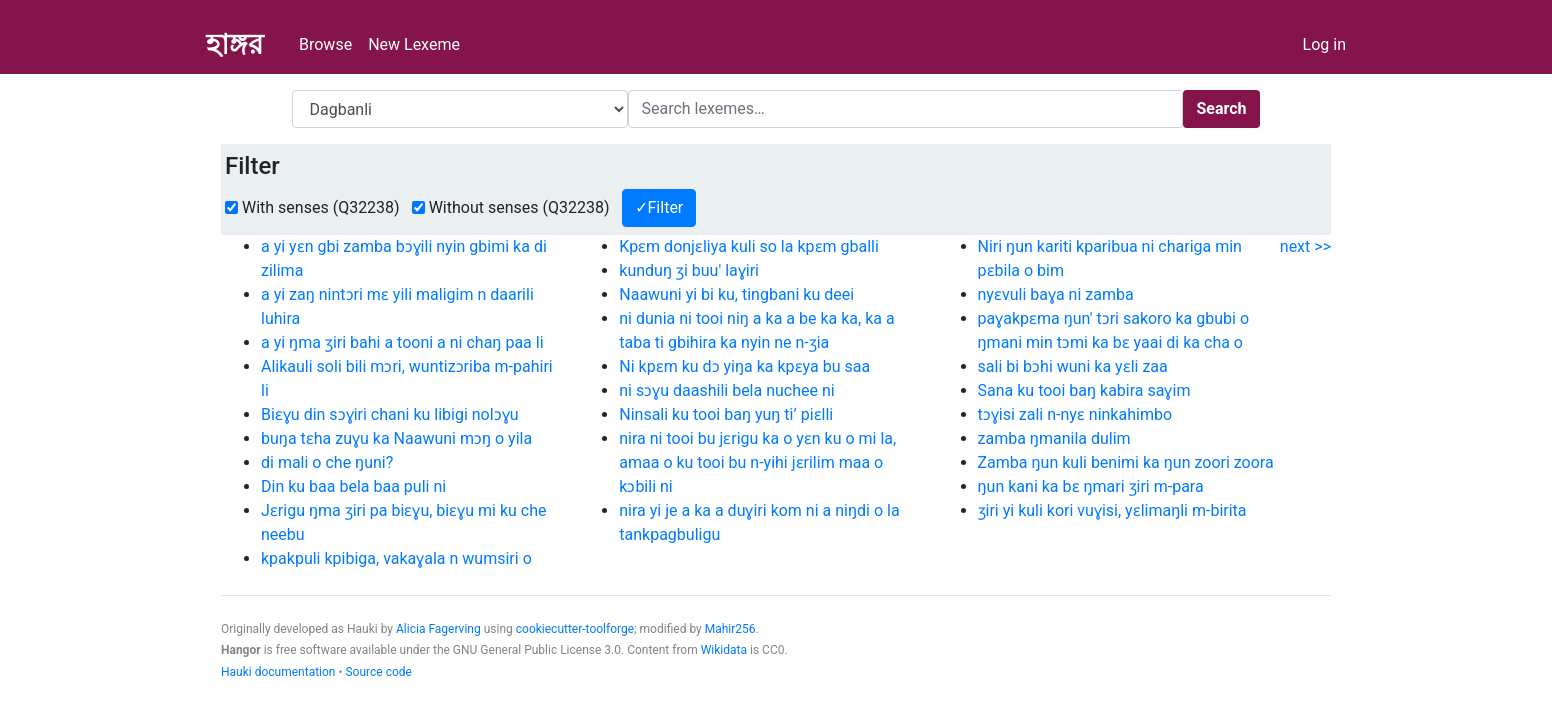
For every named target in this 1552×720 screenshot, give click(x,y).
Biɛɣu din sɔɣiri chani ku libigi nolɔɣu (389, 414)
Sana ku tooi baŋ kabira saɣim (1084, 390)
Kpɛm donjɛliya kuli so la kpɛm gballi (749, 246)
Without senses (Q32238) (519, 207)
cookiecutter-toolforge (575, 629)
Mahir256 (730, 629)
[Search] (905, 109)
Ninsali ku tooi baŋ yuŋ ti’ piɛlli (726, 414)
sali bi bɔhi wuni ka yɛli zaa (1073, 366)
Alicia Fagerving (438, 629)
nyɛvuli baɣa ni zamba (1056, 294)
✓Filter (659, 207)
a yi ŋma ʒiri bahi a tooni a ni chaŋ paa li (402, 342)
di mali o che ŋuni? (327, 462)
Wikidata (724, 650)
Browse (325, 44)
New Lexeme (414, 44)
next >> (1305, 246)
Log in (1324, 44)
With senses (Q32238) (321, 207)
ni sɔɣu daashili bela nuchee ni (726, 390)
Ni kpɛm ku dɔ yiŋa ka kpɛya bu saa (744, 366)
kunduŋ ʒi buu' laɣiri (689, 270)
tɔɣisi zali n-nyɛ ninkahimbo (1075, 414)
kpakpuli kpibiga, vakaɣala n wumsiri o (396, 558)
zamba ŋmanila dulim (1054, 438)
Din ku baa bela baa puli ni (353, 486)
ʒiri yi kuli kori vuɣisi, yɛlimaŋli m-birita (1112, 510)
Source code (378, 672)
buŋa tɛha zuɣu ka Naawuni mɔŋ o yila (396, 438)
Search (1221, 108)
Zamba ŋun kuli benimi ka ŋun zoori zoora (1126, 462)
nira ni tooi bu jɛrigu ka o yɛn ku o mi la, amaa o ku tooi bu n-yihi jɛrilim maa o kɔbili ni (757, 462)
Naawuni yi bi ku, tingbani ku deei (736, 294)
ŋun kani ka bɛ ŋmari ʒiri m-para (1091, 486)
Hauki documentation (278, 672)
